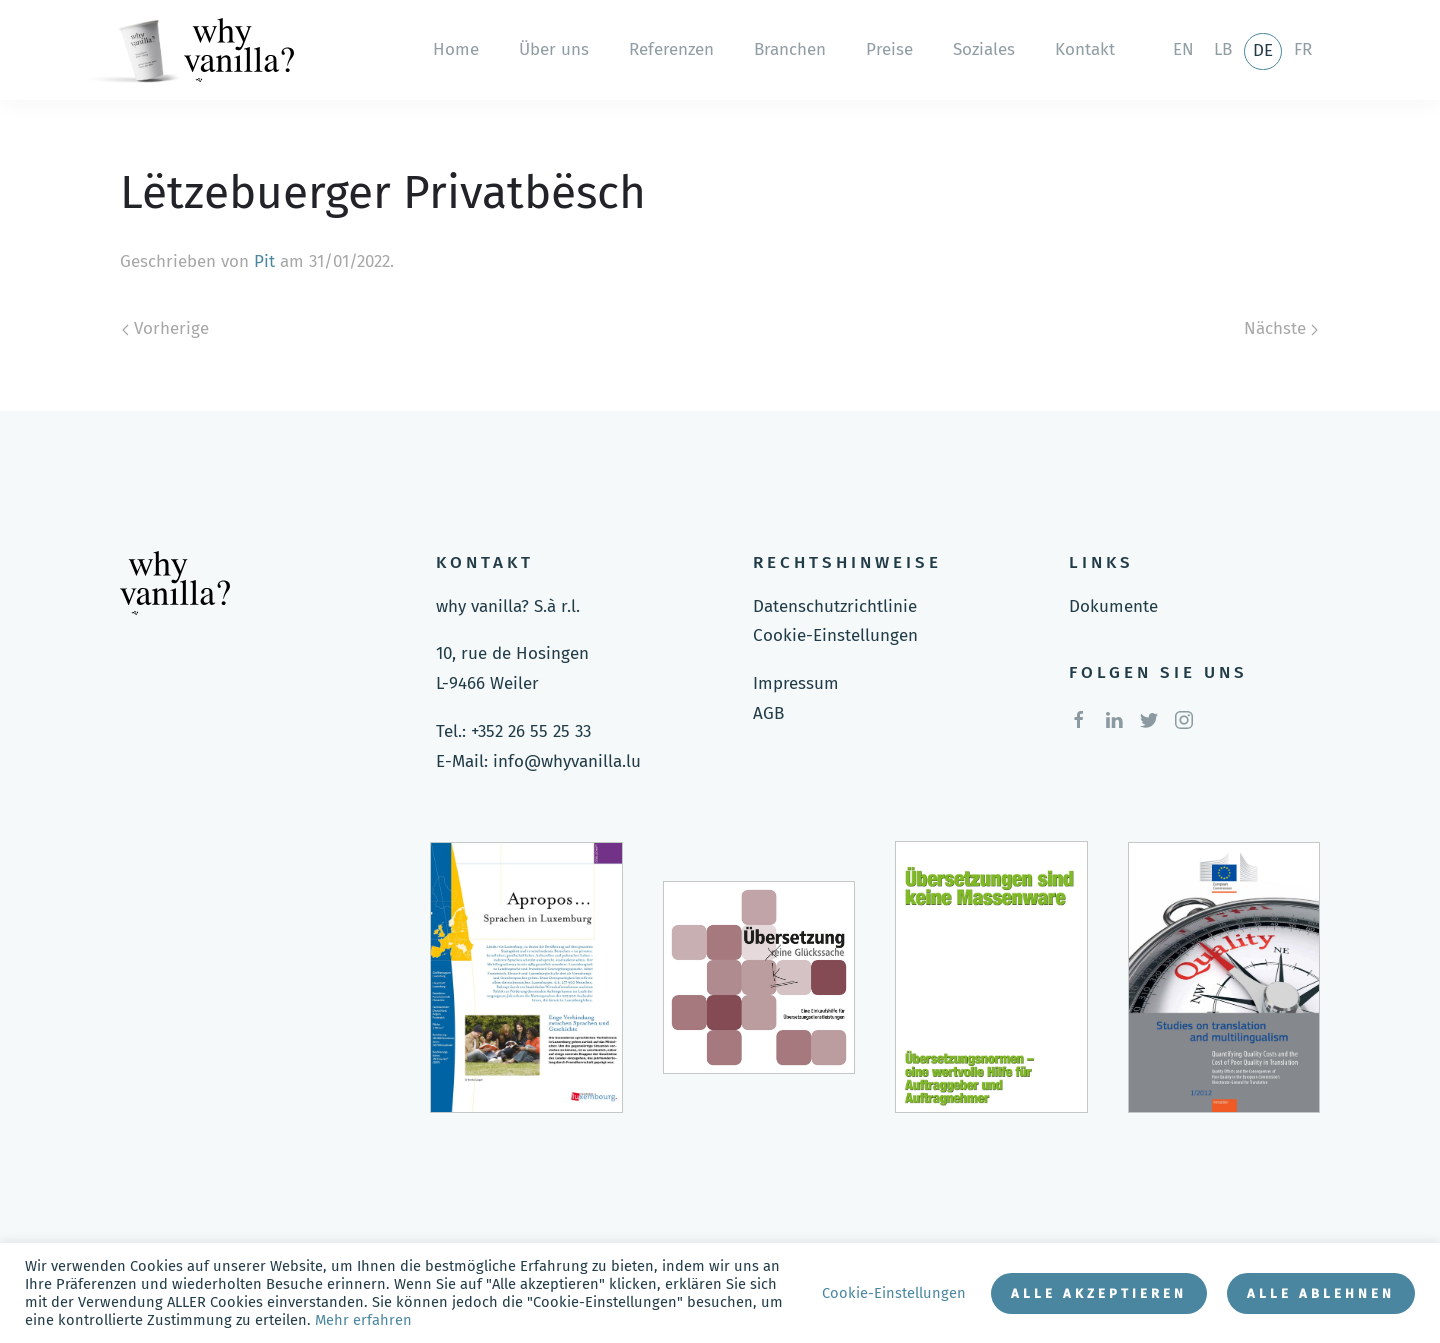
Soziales (984, 49)
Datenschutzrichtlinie (835, 606)
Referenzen (671, 49)
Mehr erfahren (363, 1320)
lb (1223, 49)
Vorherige (165, 328)
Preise (889, 49)
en (1183, 49)
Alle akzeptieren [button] (1099, 1293)
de (1263, 50)
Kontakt (1085, 49)
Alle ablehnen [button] (1321, 1293)
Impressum (796, 683)
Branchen (790, 49)
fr (1303, 49)
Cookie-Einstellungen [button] (894, 1293)
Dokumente (1113, 606)
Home (456, 49)
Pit (264, 261)
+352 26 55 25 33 (531, 731)
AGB (768, 713)
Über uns (554, 49)
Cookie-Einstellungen (835, 635)
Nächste (1281, 328)
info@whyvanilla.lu (567, 761)
